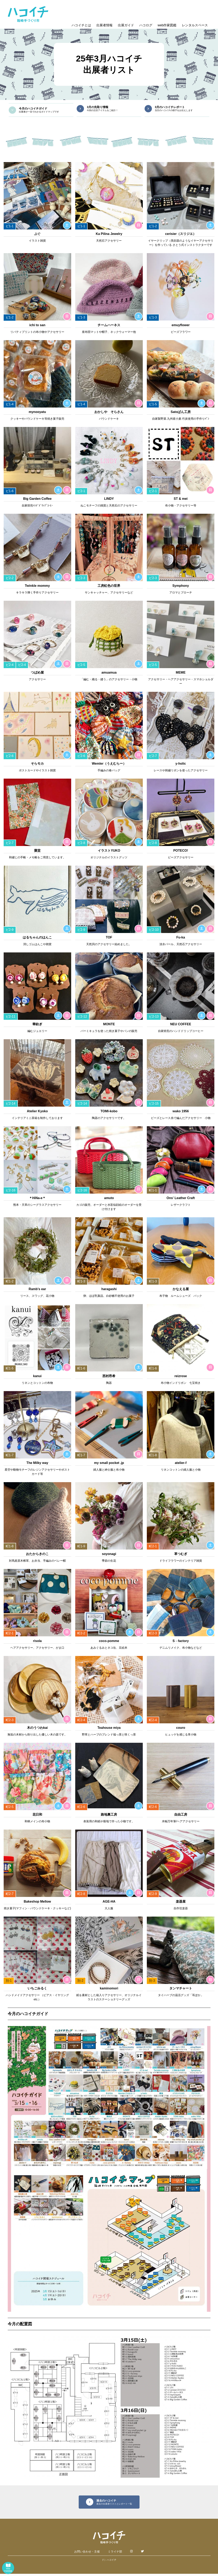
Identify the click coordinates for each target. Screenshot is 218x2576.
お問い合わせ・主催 (87, 2553)
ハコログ (145, 25)
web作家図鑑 (167, 25)
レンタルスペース (195, 25)
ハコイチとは (81, 25)
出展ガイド (126, 25)
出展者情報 (104, 25)
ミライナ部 (115, 2553)
